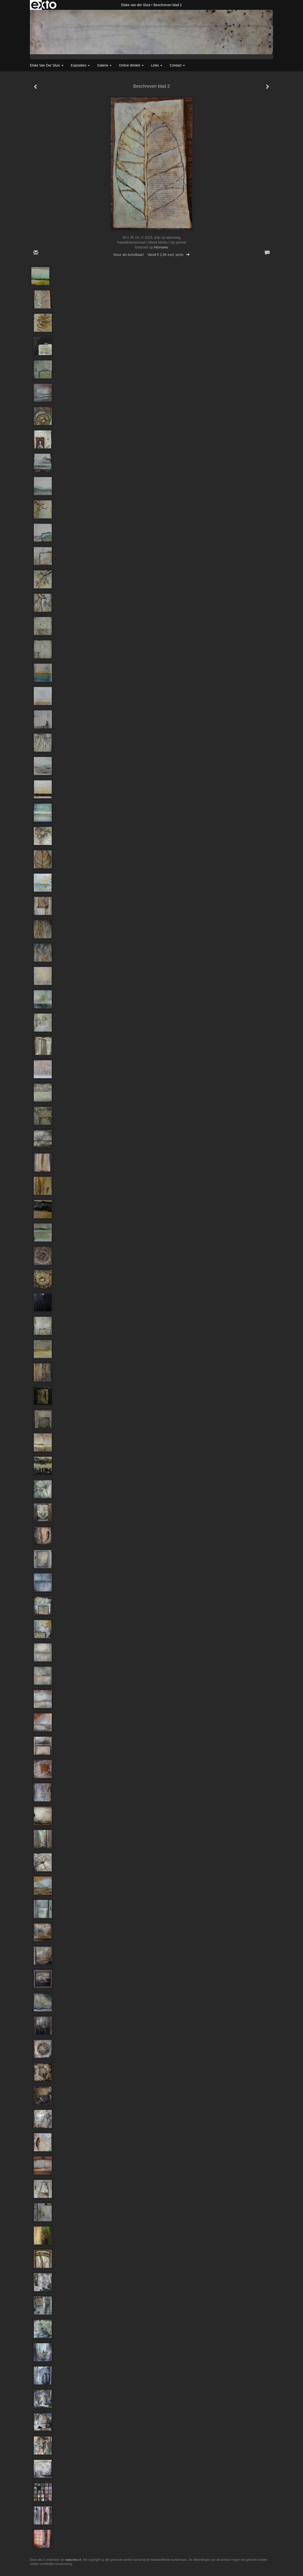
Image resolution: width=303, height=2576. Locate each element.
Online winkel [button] (131, 65)
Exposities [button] (80, 65)
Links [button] (157, 65)
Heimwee (161, 247)
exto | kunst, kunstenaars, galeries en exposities (44, 5)
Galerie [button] (104, 65)
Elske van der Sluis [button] (46, 65)
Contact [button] (177, 65)
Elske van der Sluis (135, 5)
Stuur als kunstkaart (151, 255)
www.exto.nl (73, 2560)
